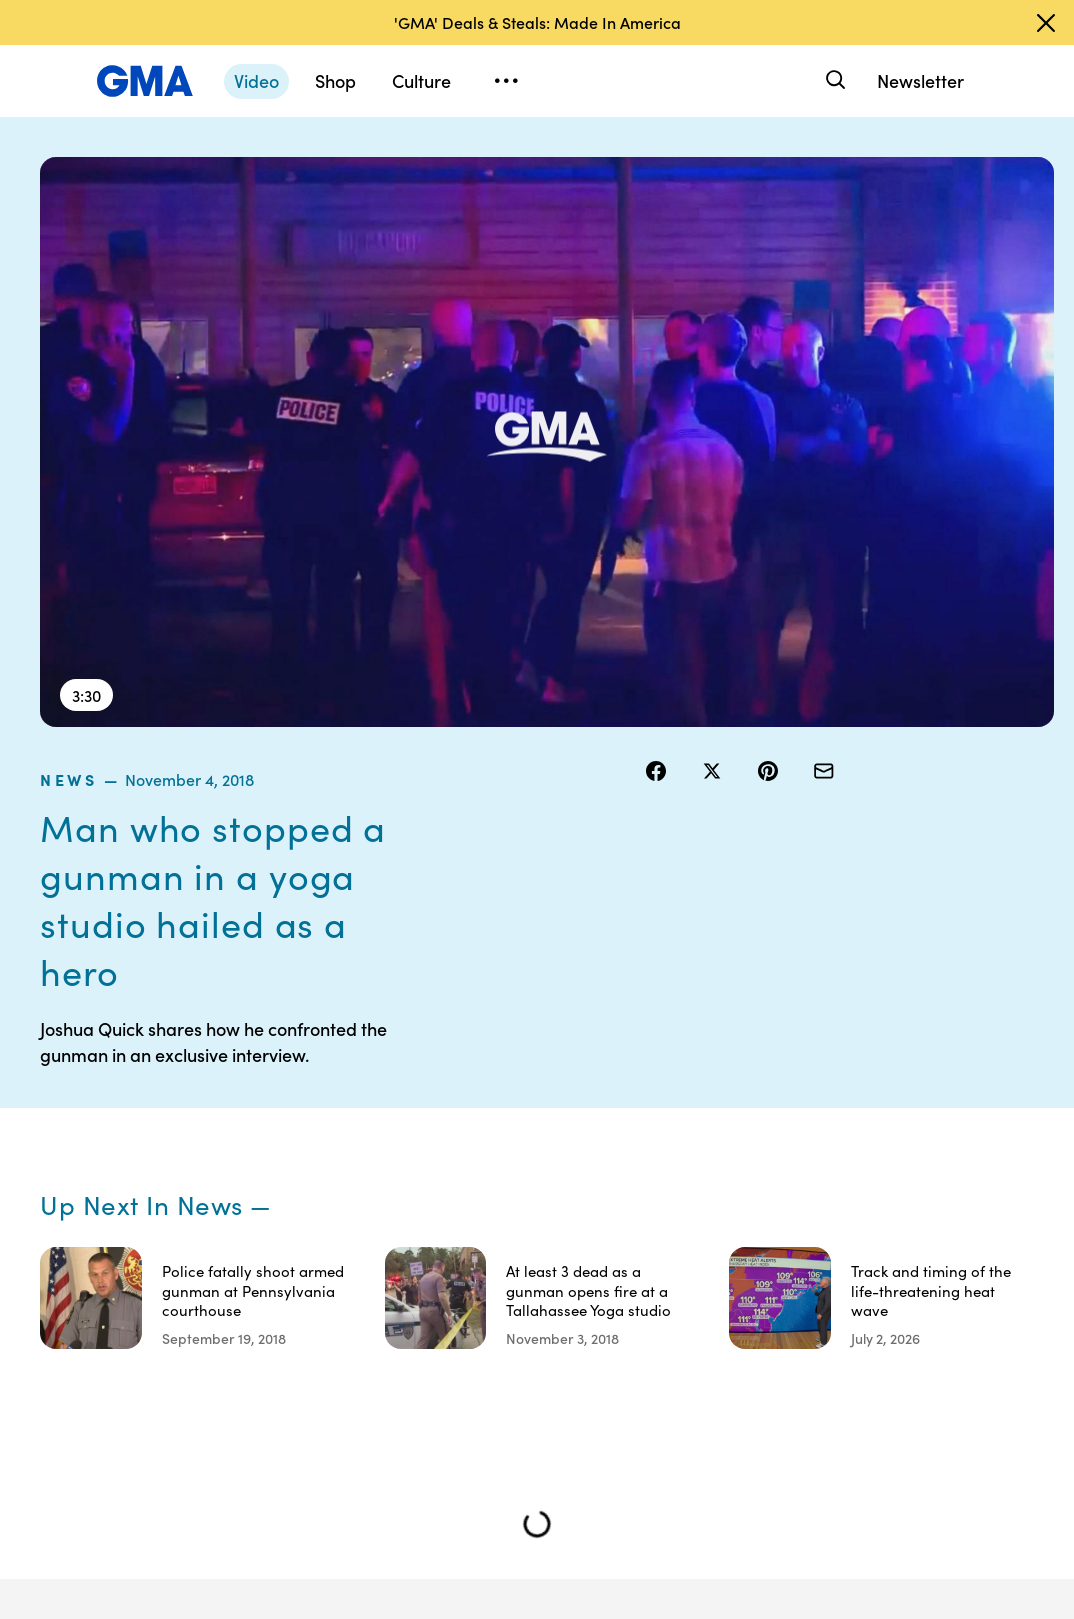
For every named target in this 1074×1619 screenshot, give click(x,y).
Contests (615, 1101)
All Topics (835, 1245)
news (669, 169)
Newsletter (920, 80)
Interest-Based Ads (721, 1164)
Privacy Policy (610, 1200)
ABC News (839, 1137)
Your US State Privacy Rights (732, 1110)
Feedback (720, 1299)
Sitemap (930, 1101)
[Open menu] (506, 81)
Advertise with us (616, 1452)
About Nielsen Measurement (732, 1218)
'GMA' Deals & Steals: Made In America (537, 22)
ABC (820, 1173)
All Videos (836, 1209)
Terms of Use (613, 1146)
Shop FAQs (840, 1101)
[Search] (833, 80)
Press (706, 1263)
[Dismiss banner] (1046, 23)
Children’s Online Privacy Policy (618, 1380)
